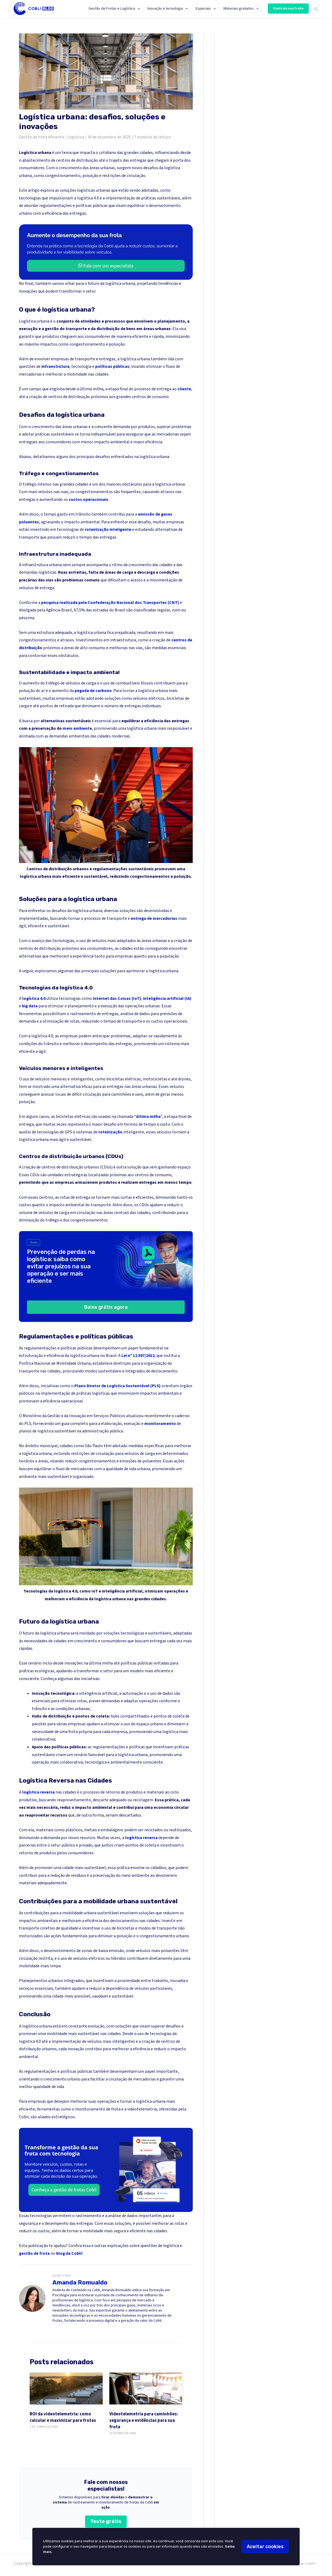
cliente (184, 389)
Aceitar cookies (265, 2546)
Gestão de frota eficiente (41, 137)
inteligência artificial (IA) (167, 998)
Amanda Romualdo (79, 2282)
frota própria (80, 1732)
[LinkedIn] (308, 2564)
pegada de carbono (93, 691)
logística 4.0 (34, 998)
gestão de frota (34, 2253)
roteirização (110, 1132)
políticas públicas (112, 366)
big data (30, 1006)
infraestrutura (55, 366)
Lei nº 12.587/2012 (138, 1356)
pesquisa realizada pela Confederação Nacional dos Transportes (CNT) (110, 603)
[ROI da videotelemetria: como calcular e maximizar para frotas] (66, 2388)
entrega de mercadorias (154, 918)
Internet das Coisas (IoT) (117, 998)
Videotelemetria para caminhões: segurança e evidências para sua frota (143, 2420)
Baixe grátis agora (106, 1307)
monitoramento (160, 1424)
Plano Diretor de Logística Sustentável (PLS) (117, 1386)
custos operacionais (88, 499)
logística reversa (38, 1792)
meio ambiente (77, 728)
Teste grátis (105, 2521)
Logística (75, 137)
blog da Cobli (69, 2253)
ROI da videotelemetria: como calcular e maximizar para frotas (63, 2417)
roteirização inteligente (108, 529)
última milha (148, 1116)
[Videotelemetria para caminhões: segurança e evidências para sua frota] (145, 2388)
